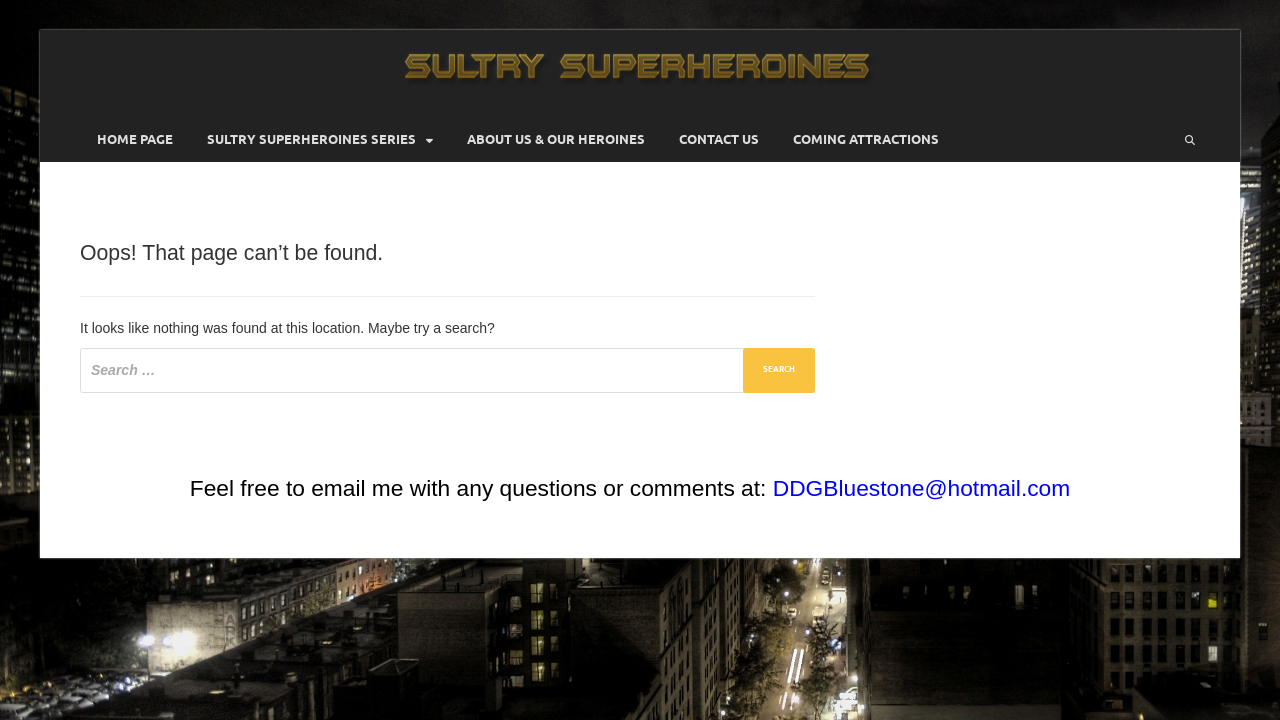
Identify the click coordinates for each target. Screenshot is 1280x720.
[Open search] (1190, 140)
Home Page (135, 139)
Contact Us (719, 139)
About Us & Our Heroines (556, 139)
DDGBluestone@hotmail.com (921, 488)
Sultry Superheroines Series (311, 139)
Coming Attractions (866, 139)
